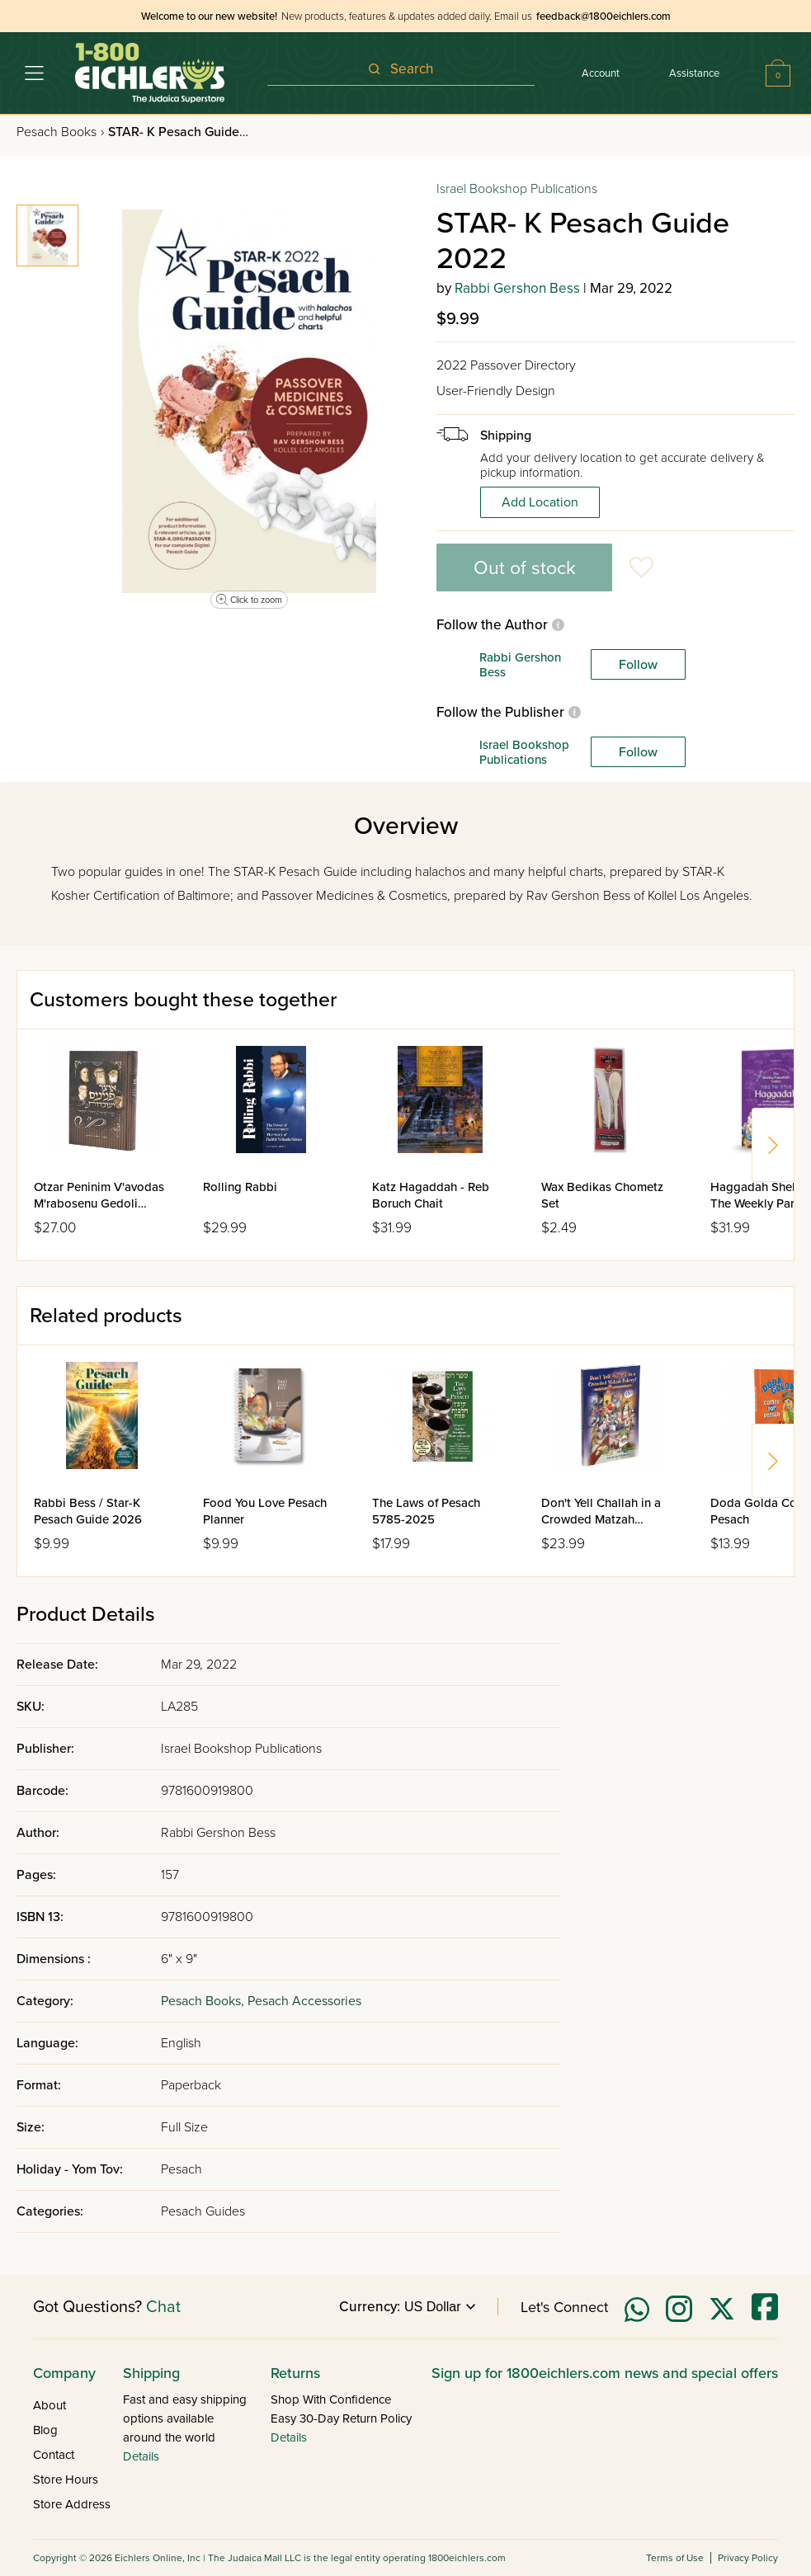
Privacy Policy (748, 2558)
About (49, 2405)
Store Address (72, 2504)
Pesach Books (60, 132)
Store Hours (65, 2479)
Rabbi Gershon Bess (517, 288)
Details (141, 2456)
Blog (45, 2430)
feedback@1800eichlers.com (603, 16)
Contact (53, 2454)
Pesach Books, (204, 2001)
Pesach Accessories (304, 2001)
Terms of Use (675, 2558)
